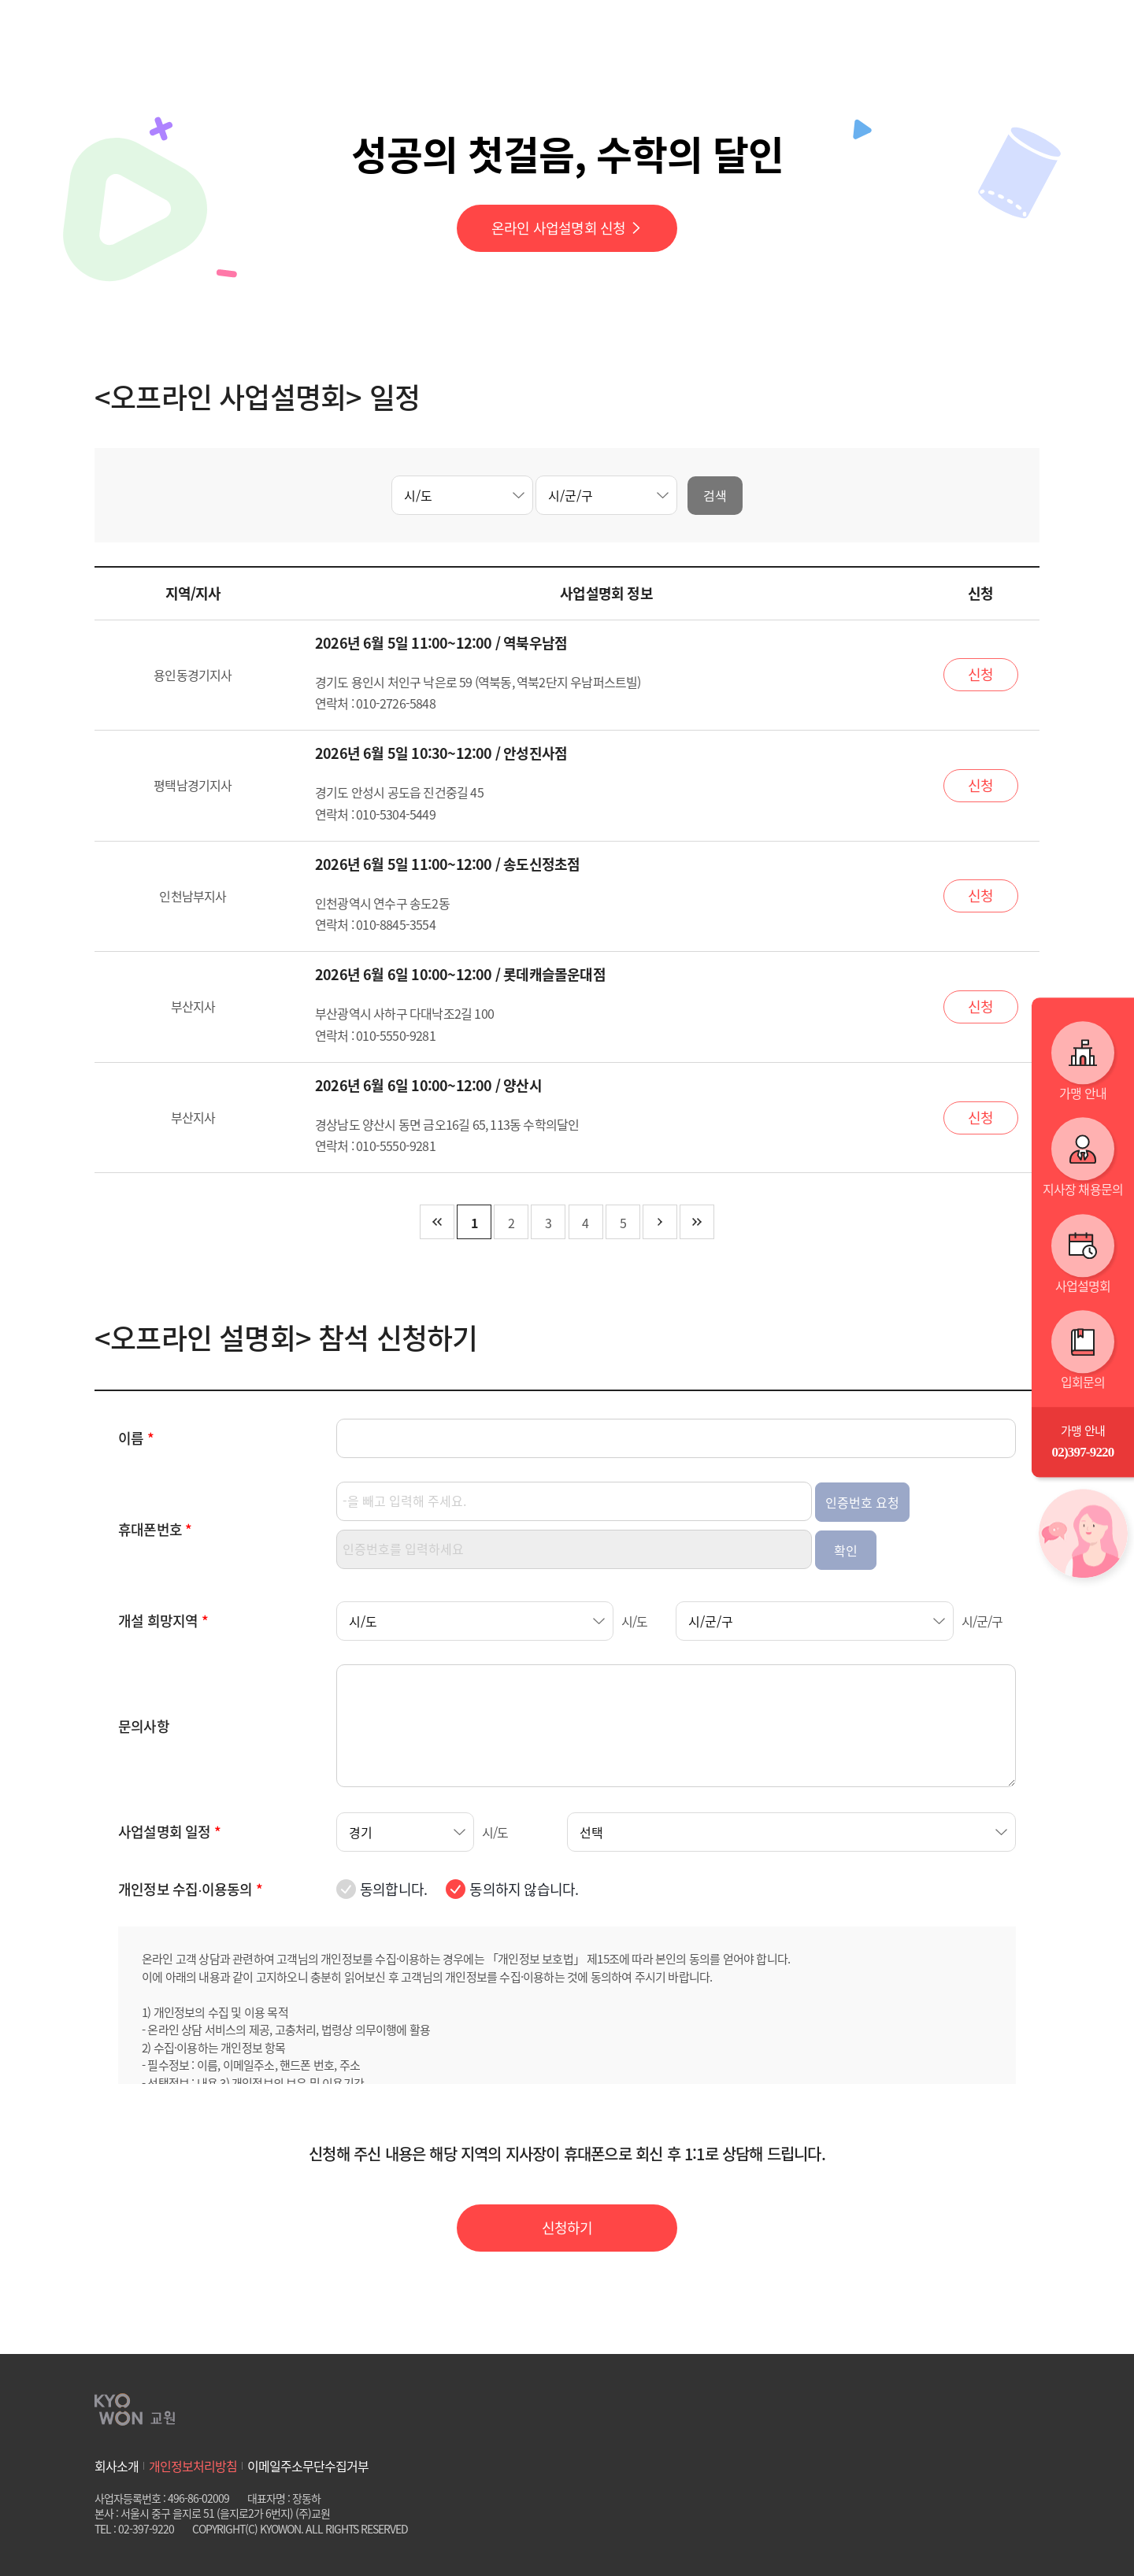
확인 (846, 1550)
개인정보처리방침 (193, 2465)
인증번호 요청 (862, 1502)
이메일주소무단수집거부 (308, 2465)
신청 (980, 674)
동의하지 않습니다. (523, 1889)
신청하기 (567, 2227)
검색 (715, 495)
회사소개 (116, 2465)
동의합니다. (393, 1889)
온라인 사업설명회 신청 (567, 228)
